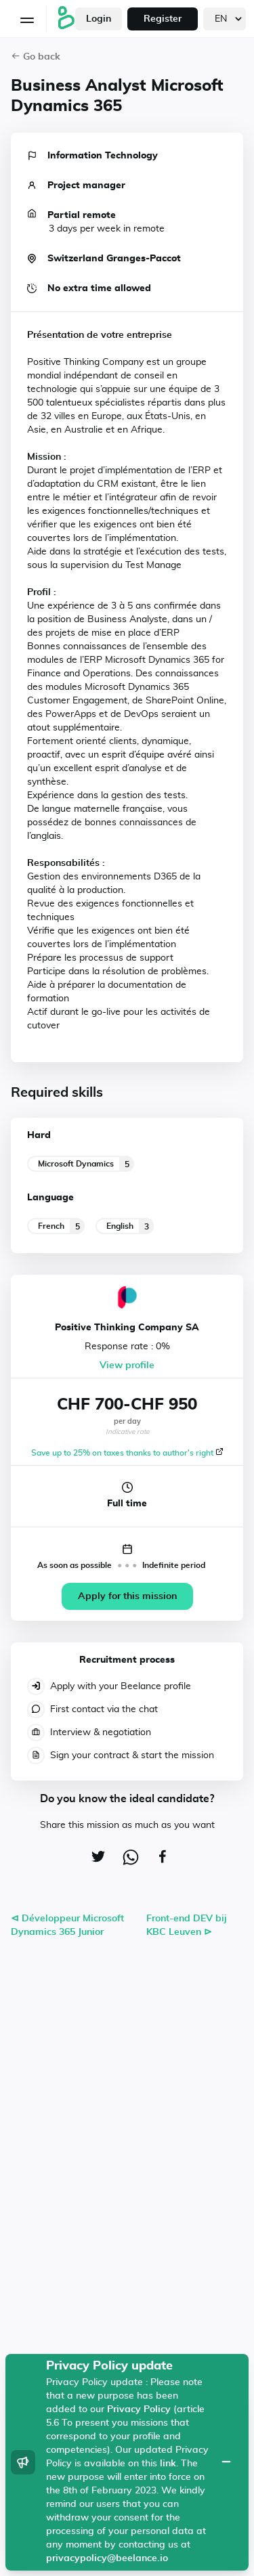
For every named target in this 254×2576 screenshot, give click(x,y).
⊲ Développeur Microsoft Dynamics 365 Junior (67, 1925)
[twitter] (95, 1858)
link (168, 2463)
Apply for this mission (127, 1596)
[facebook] (159, 1858)
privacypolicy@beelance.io (107, 2558)
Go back (35, 56)
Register (163, 19)
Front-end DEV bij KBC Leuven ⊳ (186, 1925)
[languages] (224, 18)
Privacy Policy (139, 2409)
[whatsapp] (127, 1860)
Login (98, 19)
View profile (127, 1365)
